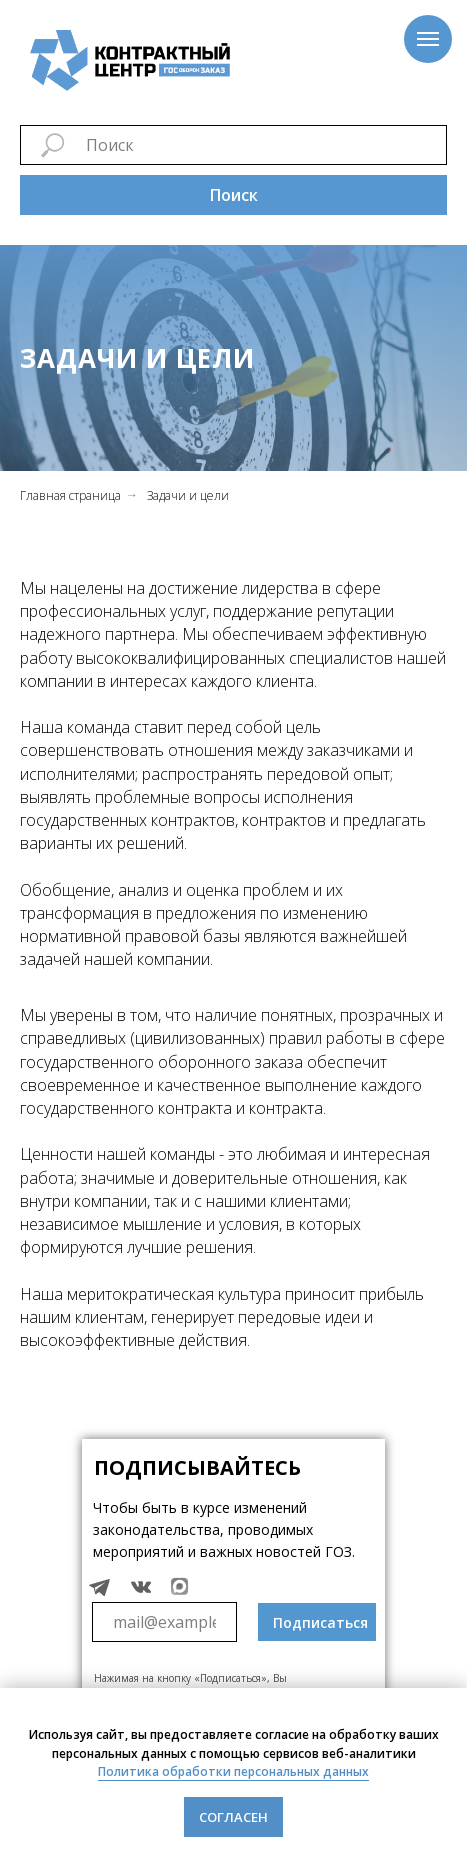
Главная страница (70, 495)
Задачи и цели (188, 495)
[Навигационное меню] (428, 39)
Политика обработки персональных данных (233, 1771)
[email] (164, 1622)
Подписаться (320, 1622)
